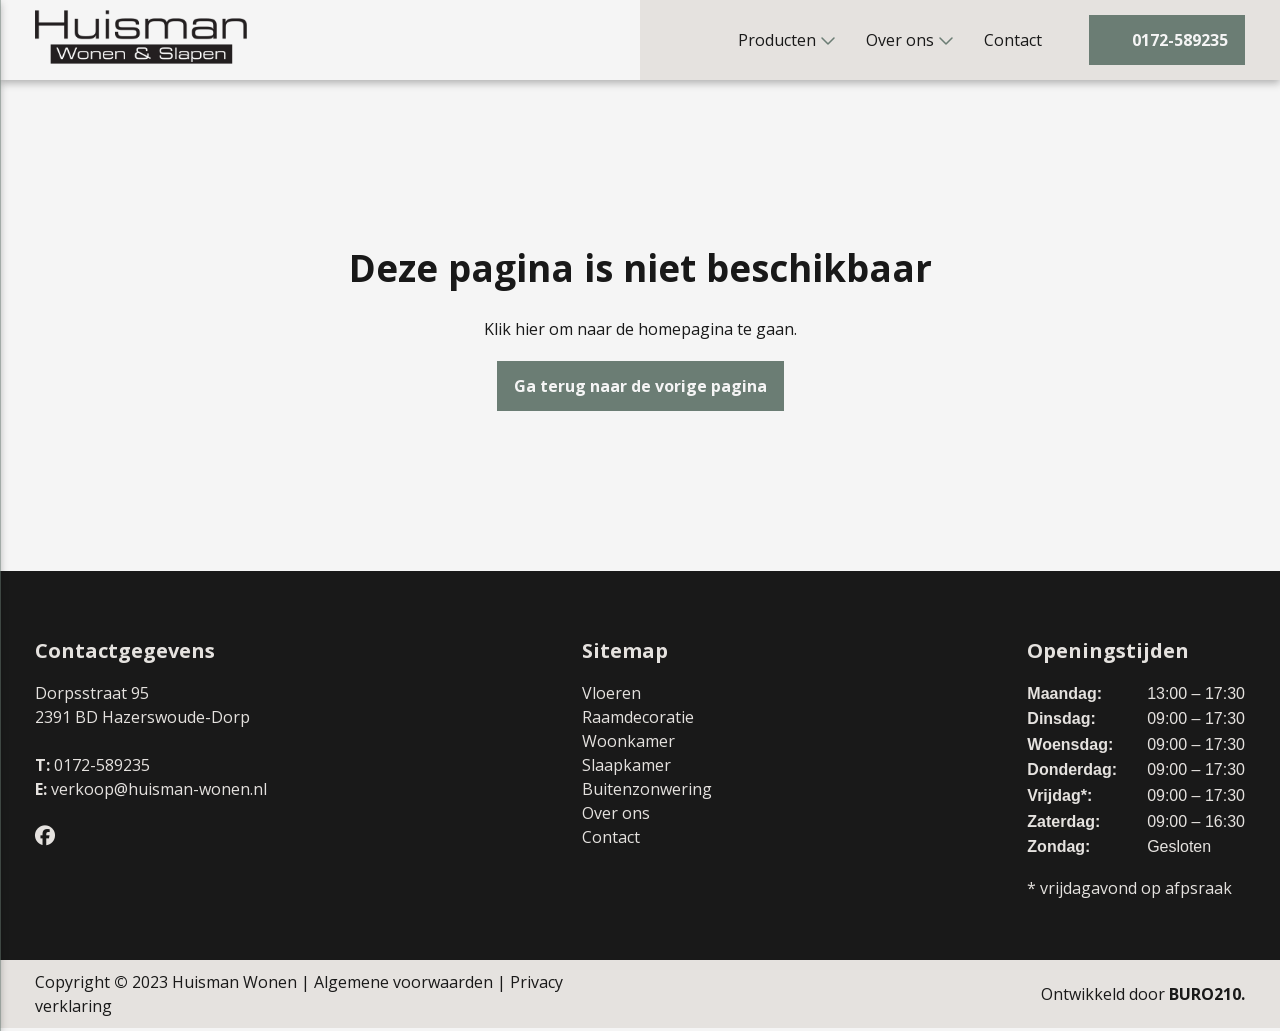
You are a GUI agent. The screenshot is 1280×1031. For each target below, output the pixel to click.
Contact (1013, 40)
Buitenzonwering (647, 792)
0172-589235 (102, 768)
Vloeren (611, 696)
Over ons (900, 40)
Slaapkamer (626, 768)
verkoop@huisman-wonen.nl (159, 792)
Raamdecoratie (638, 720)
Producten (777, 40)
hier (530, 332)
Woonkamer (628, 744)
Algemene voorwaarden (403, 985)
